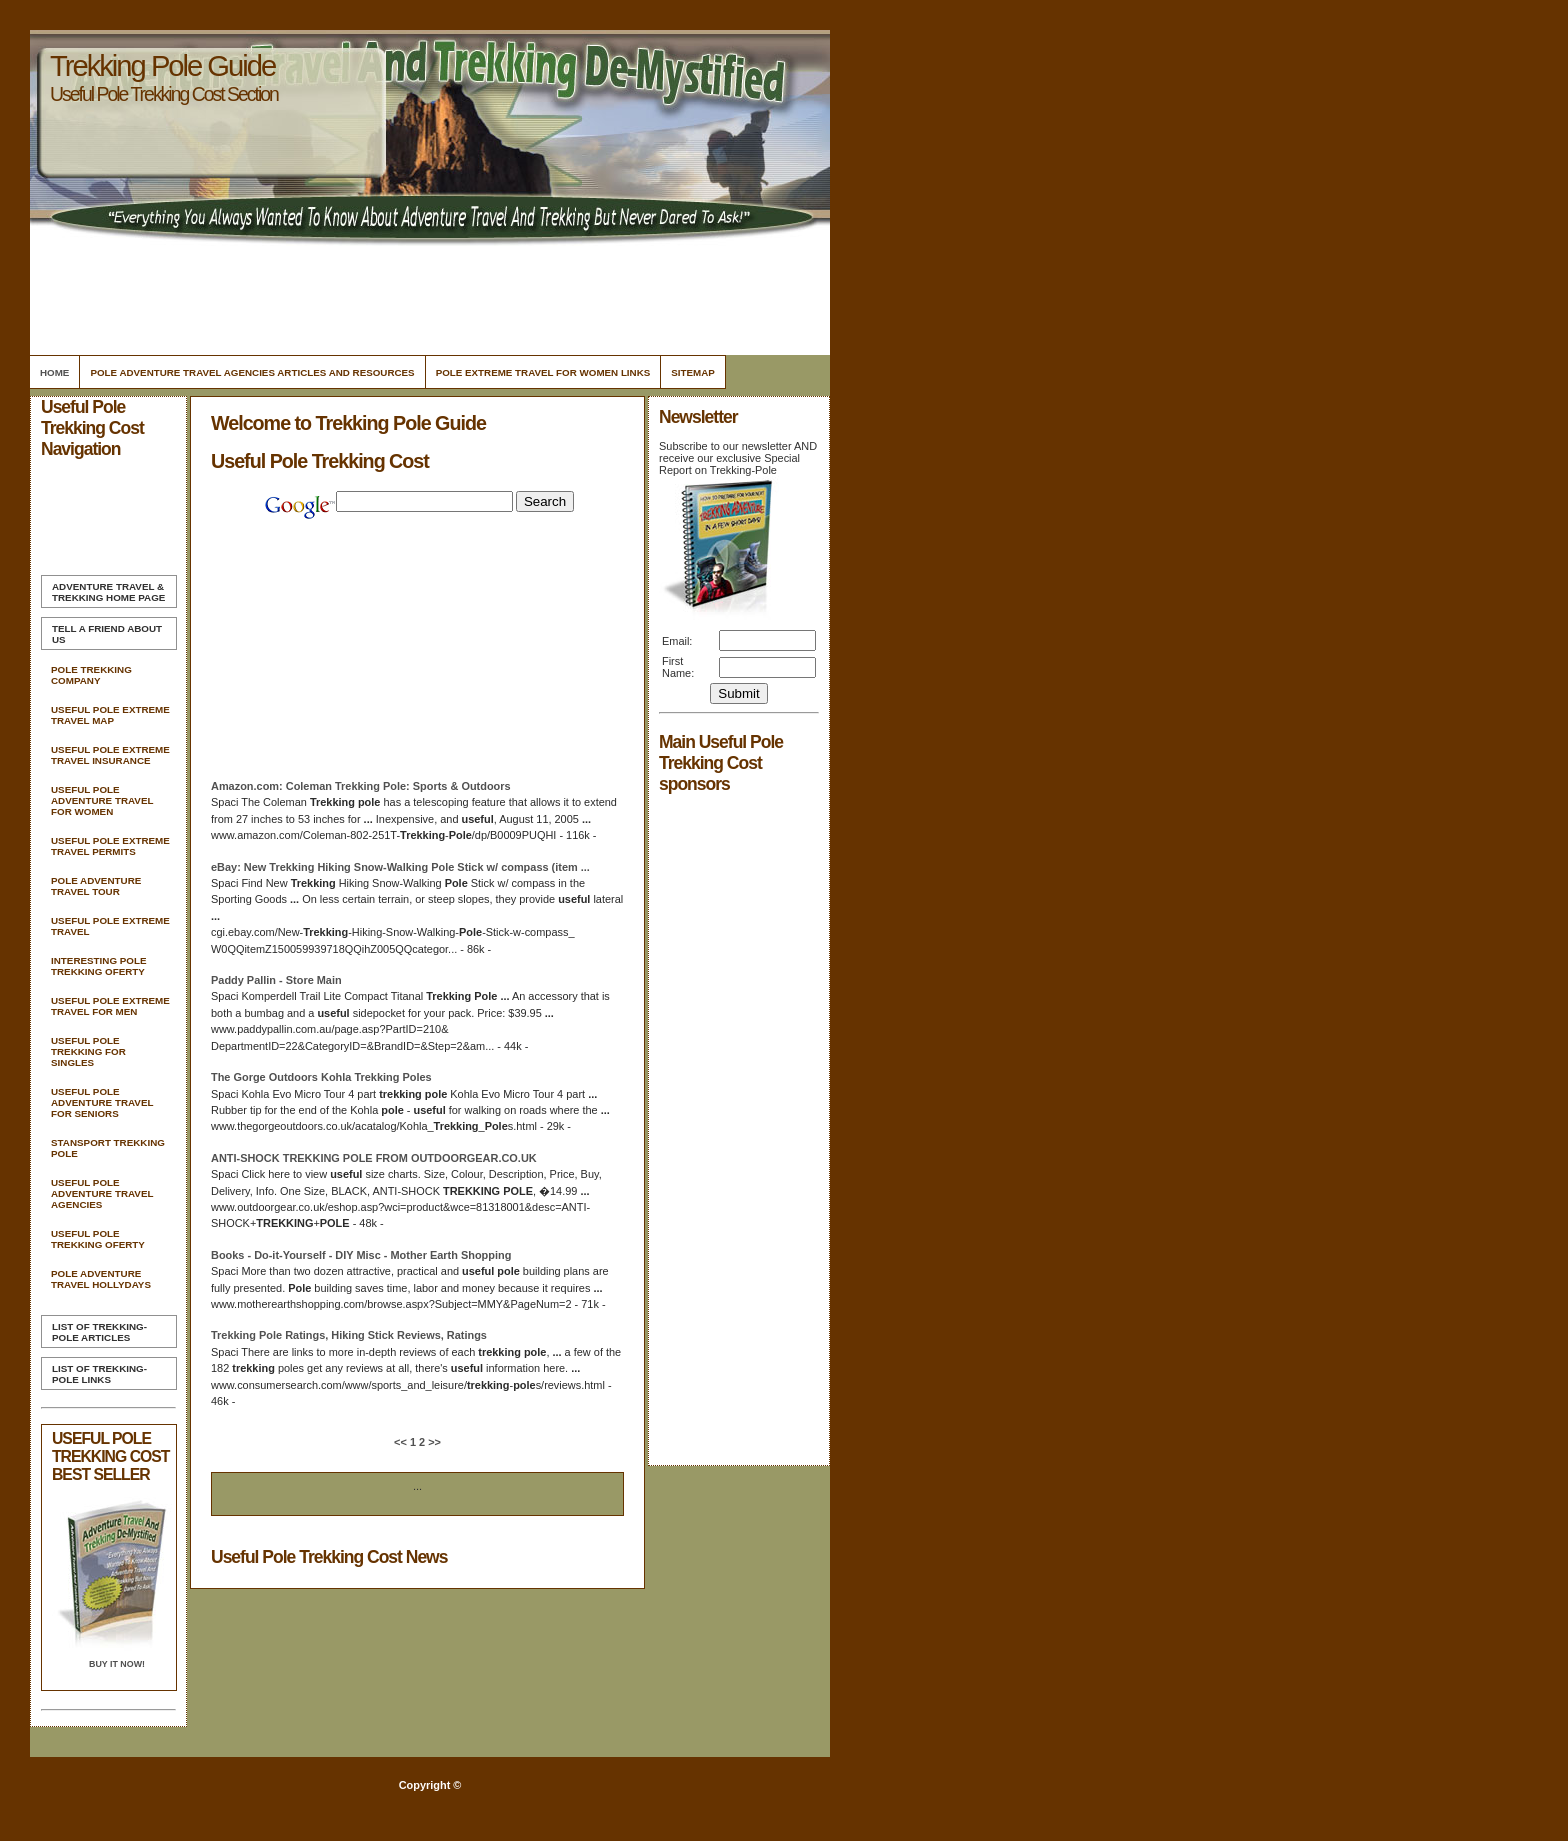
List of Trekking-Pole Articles (99, 1332)
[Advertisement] (427, 295)
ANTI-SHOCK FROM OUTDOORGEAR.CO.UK (374, 1158)
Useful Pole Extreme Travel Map (110, 715)
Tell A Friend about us (107, 634)
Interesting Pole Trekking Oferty (99, 966)
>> (433, 1442)
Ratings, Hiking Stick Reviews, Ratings (349, 1335)
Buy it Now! (117, 1664)
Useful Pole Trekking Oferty (98, 1239)
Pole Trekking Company (91, 675)
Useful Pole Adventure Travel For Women (102, 800)
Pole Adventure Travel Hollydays (101, 1279)
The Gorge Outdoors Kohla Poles (321, 1077)
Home (54, 372)
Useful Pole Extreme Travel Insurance (110, 755)
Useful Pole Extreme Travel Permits (110, 846)
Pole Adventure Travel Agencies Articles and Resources (252, 372)
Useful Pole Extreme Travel (110, 926)
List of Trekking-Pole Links (99, 1374)
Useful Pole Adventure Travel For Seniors (102, 1102)
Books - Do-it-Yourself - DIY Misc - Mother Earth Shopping (361, 1255)
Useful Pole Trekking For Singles (88, 1051)
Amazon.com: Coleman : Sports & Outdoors (361, 786)
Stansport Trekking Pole (108, 1148)
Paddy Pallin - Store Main (276, 980)
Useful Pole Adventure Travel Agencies (102, 1193)
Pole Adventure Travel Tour (96, 886)
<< (402, 1442)
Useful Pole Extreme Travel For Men (110, 1006)
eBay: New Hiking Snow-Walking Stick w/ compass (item (400, 867)
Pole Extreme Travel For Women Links (543, 372)
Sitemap (693, 372)
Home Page (108, 592)
